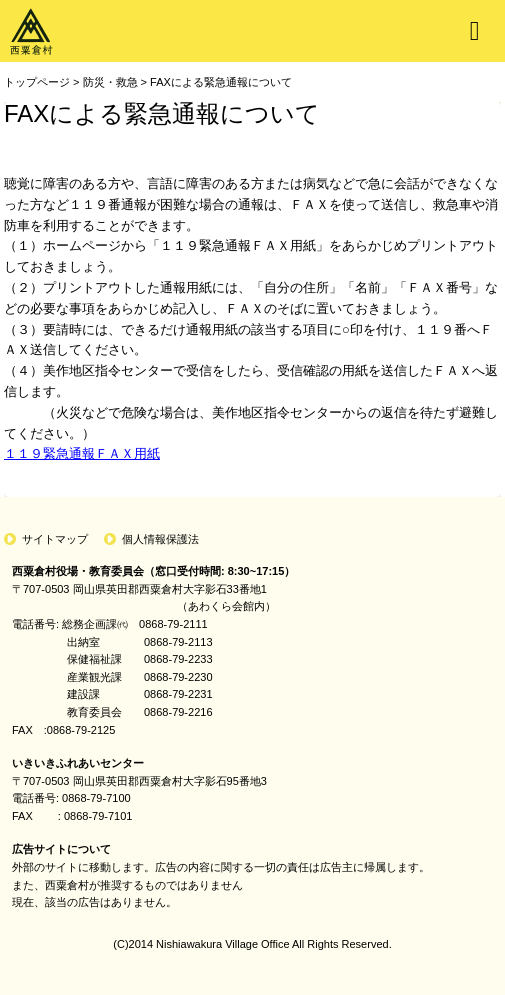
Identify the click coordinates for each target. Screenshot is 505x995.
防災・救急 (110, 82)
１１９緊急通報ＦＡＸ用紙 (82, 453)
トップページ (37, 82)
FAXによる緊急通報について (221, 82)
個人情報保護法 (160, 539)
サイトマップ (55, 539)
